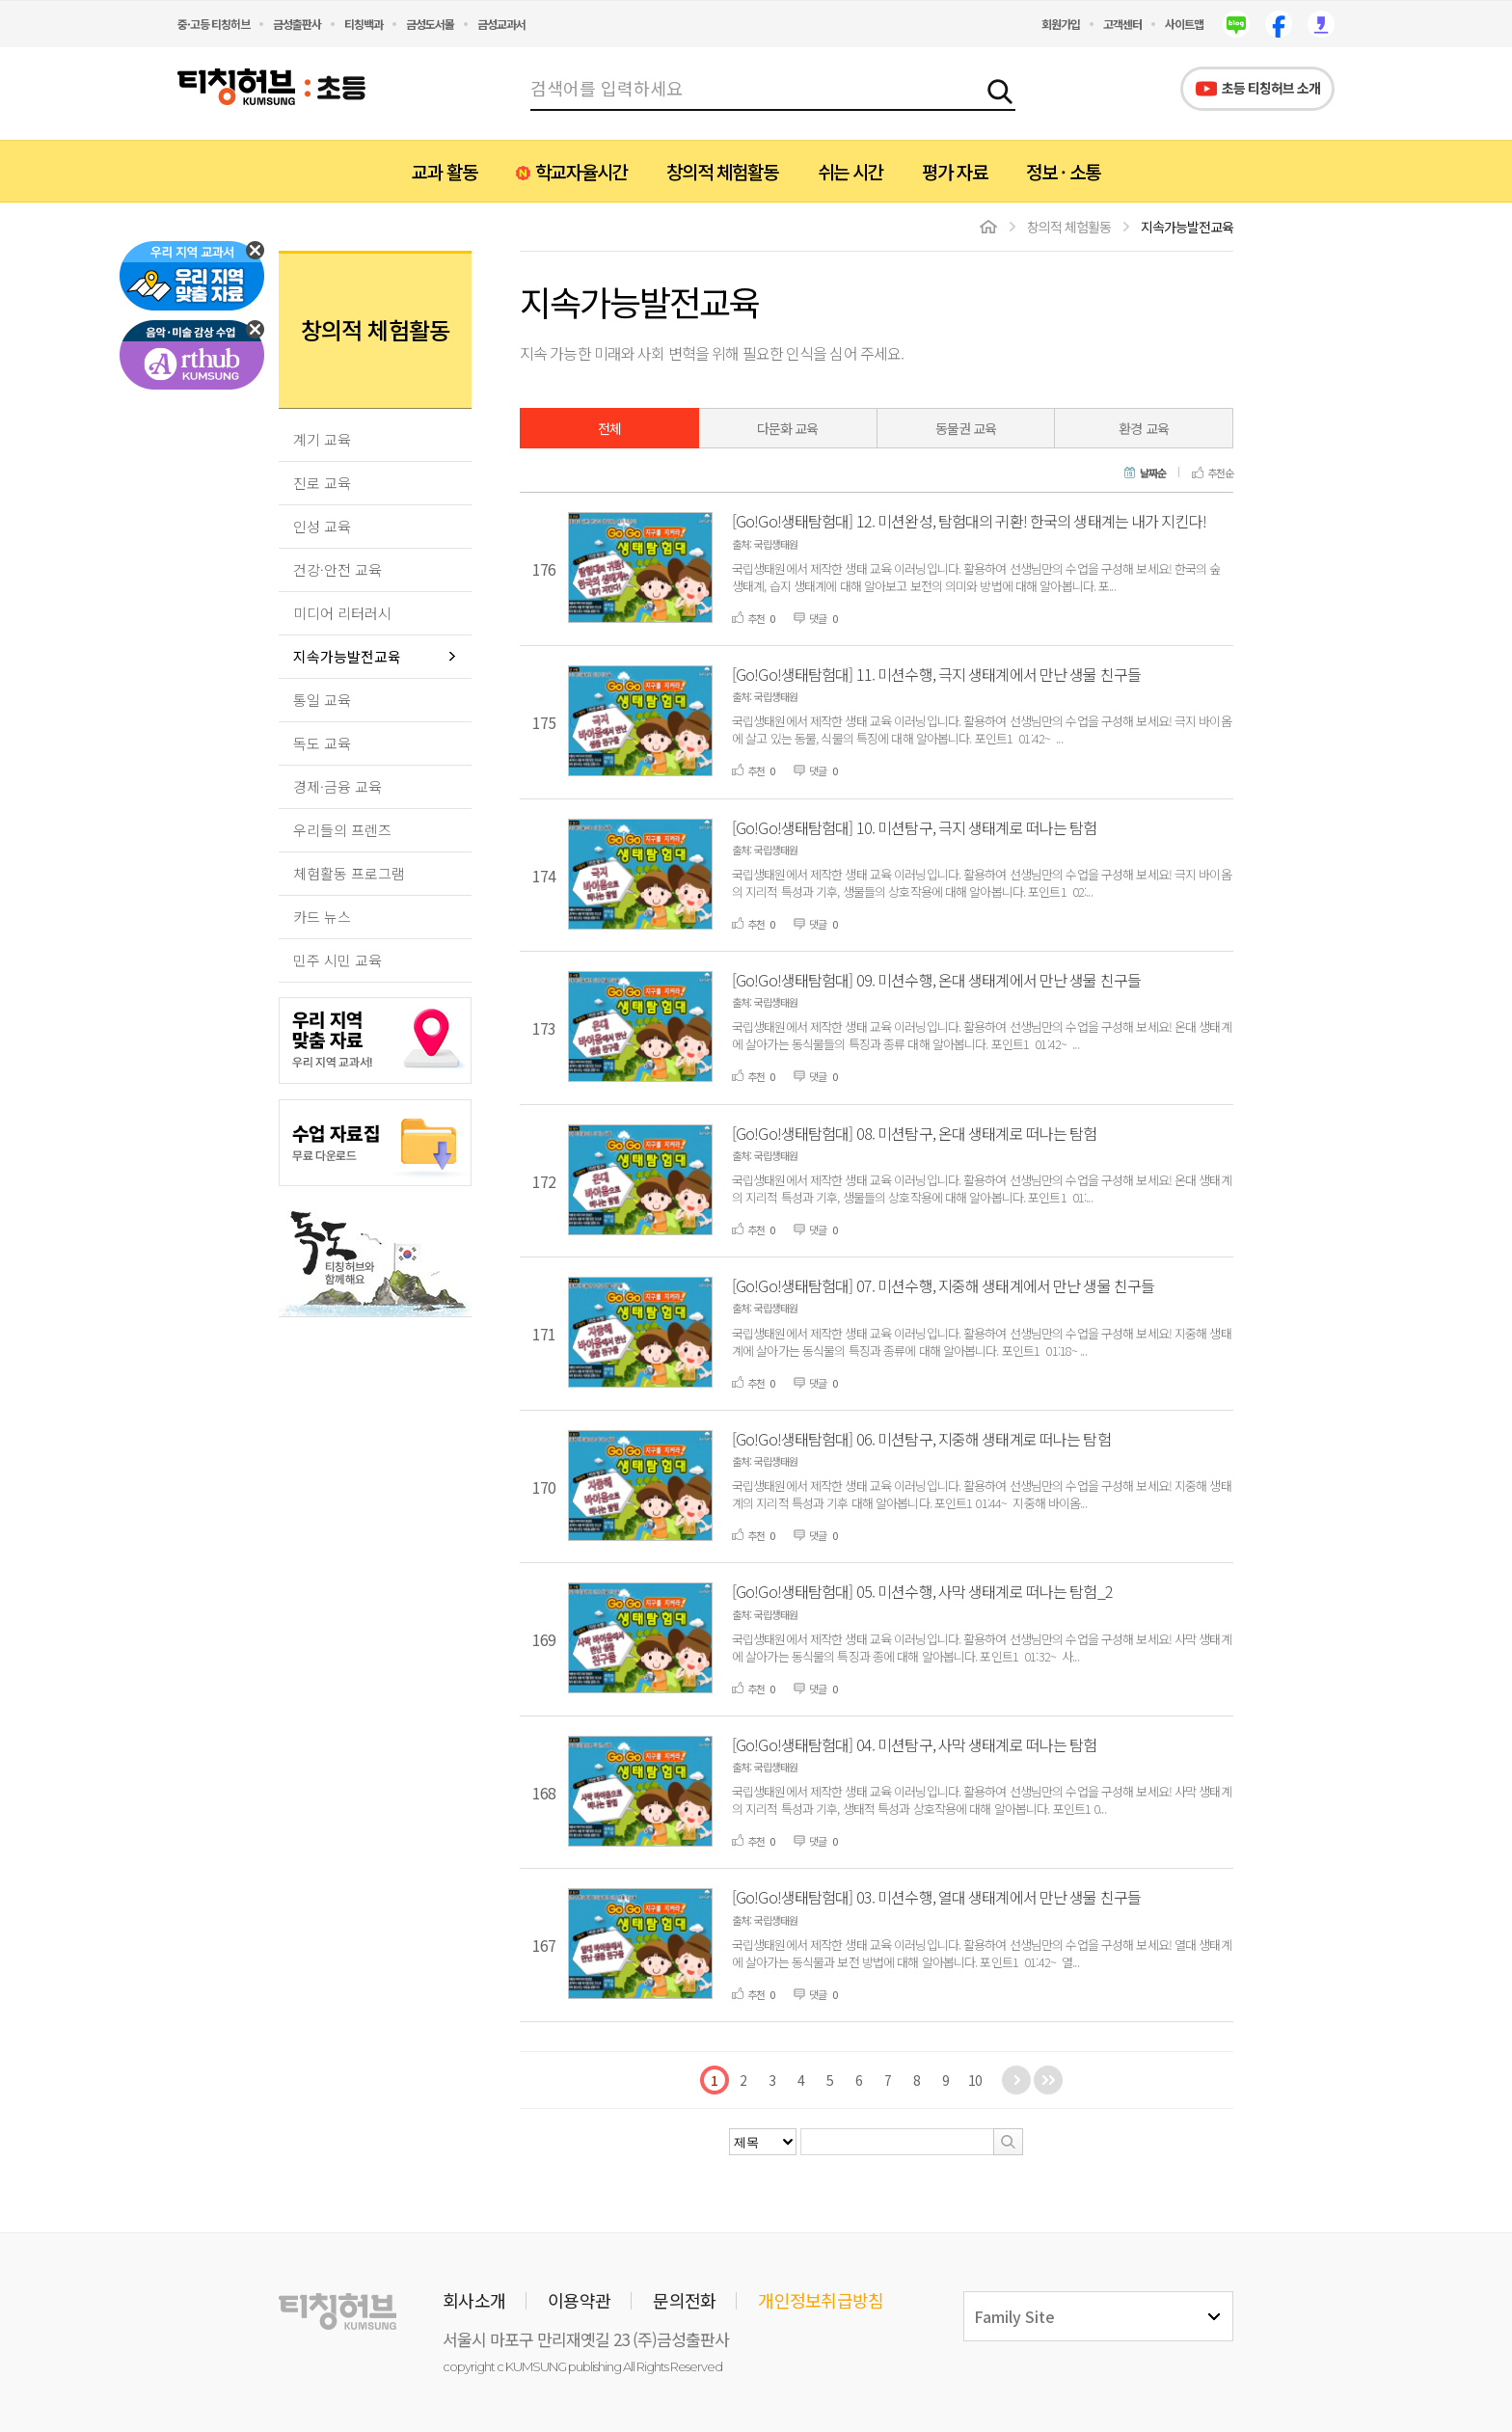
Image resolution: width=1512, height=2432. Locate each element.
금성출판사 (297, 23)
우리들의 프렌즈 (342, 830)
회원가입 (1060, 23)
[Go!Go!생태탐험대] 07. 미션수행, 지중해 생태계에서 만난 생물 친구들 (943, 1285)
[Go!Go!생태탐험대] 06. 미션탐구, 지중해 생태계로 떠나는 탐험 (921, 1438)
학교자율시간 (581, 171)
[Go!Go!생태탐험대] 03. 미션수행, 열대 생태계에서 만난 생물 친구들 (936, 1896)
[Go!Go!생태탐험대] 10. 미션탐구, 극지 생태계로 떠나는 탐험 (914, 827)
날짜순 (1153, 473)
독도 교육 (322, 743)
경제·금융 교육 (337, 786)
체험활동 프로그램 (349, 873)
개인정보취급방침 (820, 2299)
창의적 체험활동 (722, 171)
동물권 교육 (966, 428)
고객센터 (1122, 23)
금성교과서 (501, 23)
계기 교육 (322, 439)
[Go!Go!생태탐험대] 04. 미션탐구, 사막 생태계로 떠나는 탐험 (914, 1744)
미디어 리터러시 (342, 613)
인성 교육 (322, 526)
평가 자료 (954, 171)
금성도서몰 (430, 23)
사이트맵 (1184, 23)
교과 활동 (444, 171)
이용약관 (579, 2299)
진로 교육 (322, 483)
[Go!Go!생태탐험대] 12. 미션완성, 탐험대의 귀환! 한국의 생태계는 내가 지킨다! (969, 520)
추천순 (1220, 473)
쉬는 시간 (850, 171)
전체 (609, 428)
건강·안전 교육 (337, 569)
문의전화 (684, 2299)
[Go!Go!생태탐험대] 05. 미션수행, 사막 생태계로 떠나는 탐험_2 (922, 1591)
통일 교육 (322, 699)
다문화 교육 (788, 428)
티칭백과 (363, 23)
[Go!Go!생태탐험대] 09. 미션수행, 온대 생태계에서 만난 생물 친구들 (936, 979)
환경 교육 (1144, 428)
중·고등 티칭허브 (213, 23)
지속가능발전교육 (347, 656)
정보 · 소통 (1063, 171)
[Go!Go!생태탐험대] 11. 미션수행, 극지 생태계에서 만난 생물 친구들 (936, 674)
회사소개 (474, 2299)
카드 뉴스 (322, 916)
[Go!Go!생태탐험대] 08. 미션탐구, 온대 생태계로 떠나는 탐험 (914, 1133)
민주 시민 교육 (337, 960)
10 (975, 2080)
